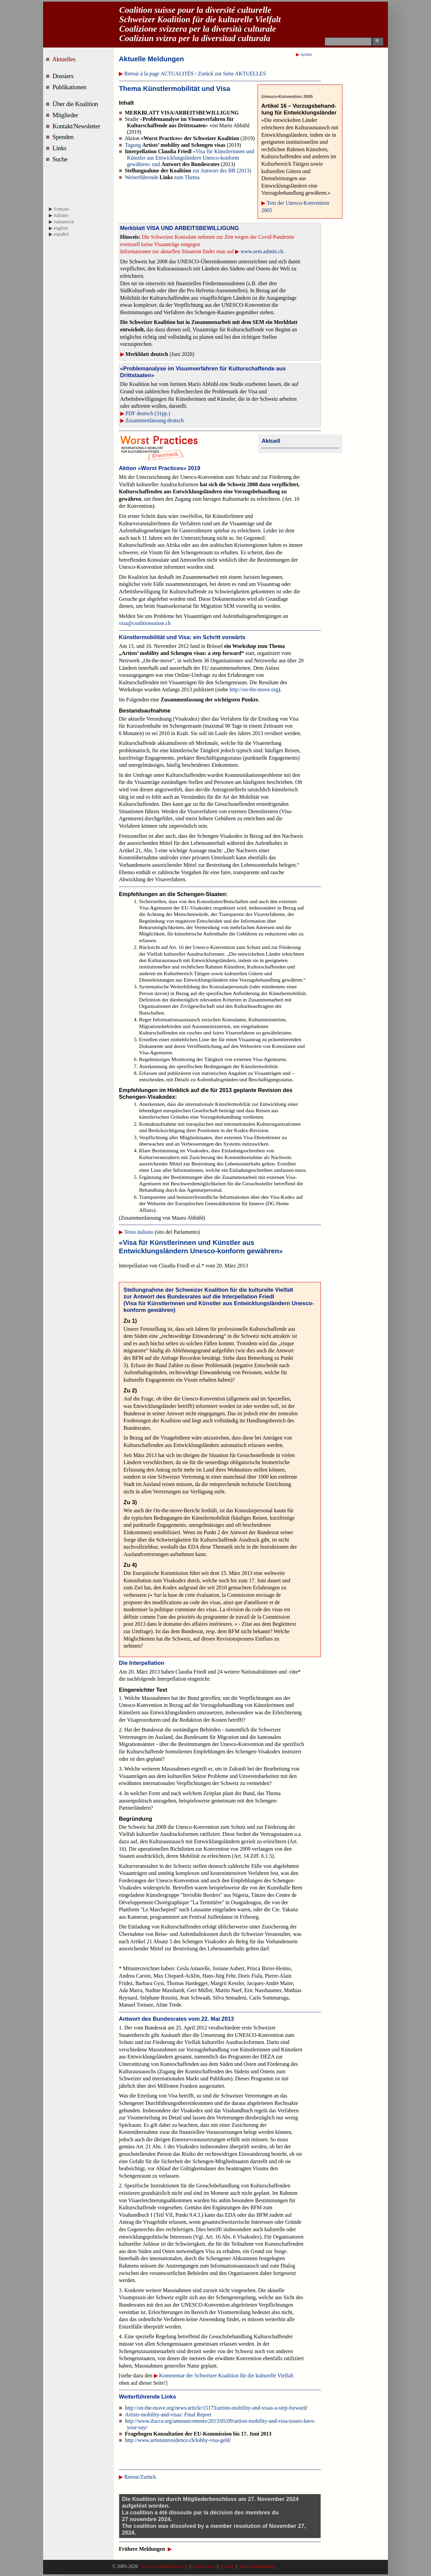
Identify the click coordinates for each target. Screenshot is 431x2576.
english (61, 228)
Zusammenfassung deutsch (155, 420)
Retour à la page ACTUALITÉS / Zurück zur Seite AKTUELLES (195, 73)
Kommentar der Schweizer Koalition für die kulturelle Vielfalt (226, 2375)
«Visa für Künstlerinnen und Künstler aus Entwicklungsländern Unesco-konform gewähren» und (189, 157)
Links (60, 148)
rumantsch (64, 221)
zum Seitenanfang (255, 2566)
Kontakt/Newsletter (77, 126)
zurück (227, 2566)
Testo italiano (139, 1232)
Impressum (204, 2566)
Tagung (175, 145)
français (61, 208)
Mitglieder (66, 115)
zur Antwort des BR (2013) (188, 170)
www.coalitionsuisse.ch (165, 2566)
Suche (61, 159)
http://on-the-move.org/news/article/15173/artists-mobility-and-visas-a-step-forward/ (216, 2408)
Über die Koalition (76, 103)
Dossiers (64, 75)
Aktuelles (64, 59)
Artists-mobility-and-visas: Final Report (168, 2414)
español (61, 234)
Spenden (64, 136)
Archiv (306, 54)
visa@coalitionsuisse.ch (145, 623)
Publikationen (70, 87)
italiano (61, 215)
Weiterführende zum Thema (162, 177)
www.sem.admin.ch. (262, 251)
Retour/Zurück (140, 2477)
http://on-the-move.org (253, 689)
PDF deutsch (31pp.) (148, 413)
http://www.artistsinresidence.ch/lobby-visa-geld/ (178, 2440)
